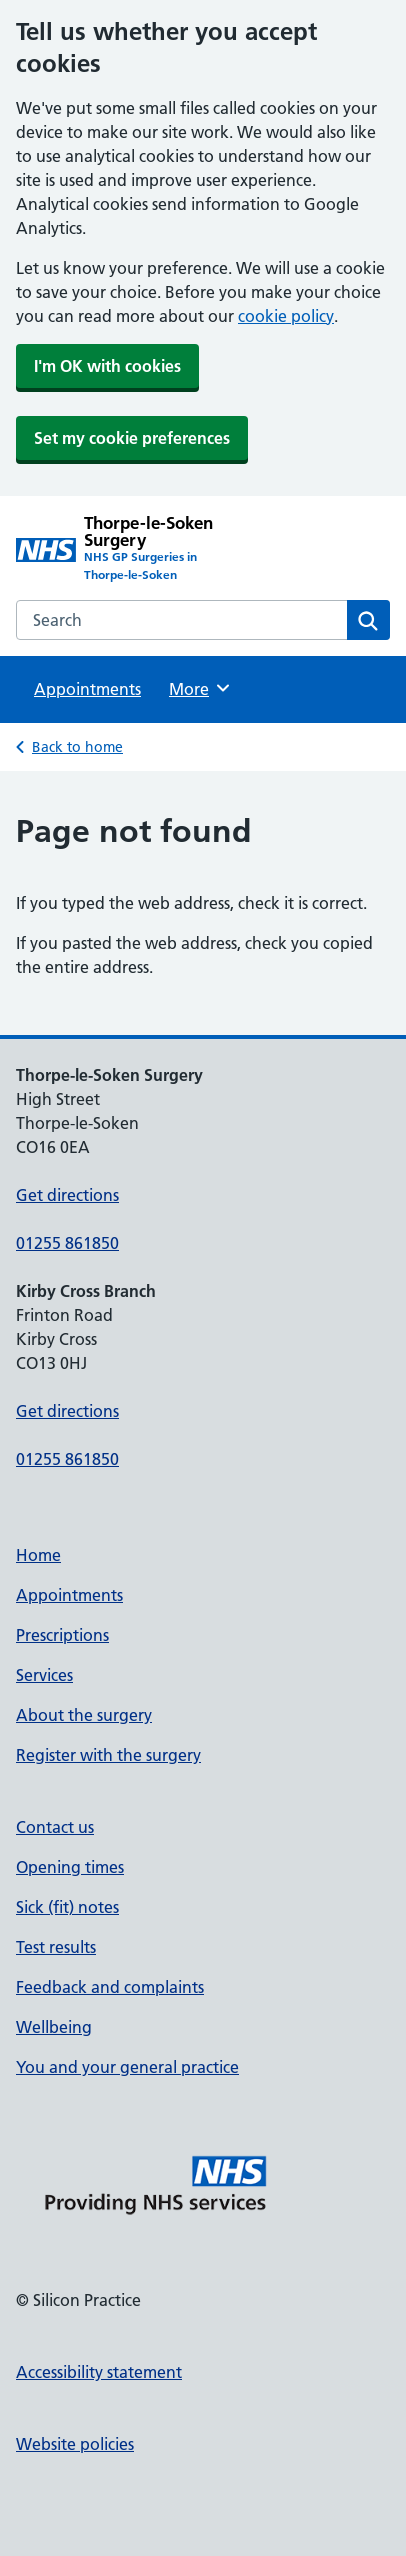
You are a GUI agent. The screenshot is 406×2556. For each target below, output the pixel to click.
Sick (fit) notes (67, 1907)
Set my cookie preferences (132, 438)
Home (38, 1555)
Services (44, 1675)
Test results (56, 1947)
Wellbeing (54, 2027)
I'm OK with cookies (107, 366)
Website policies (75, 2444)
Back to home (77, 747)
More (200, 688)
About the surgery (84, 1715)
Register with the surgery (108, 1755)
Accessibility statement (99, 2372)
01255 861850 (67, 1243)
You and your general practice (127, 2067)
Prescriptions (62, 1635)
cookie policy (286, 316)
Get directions (67, 1195)
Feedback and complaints (110, 1987)
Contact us (55, 1827)
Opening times (70, 1867)
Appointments (87, 689)
